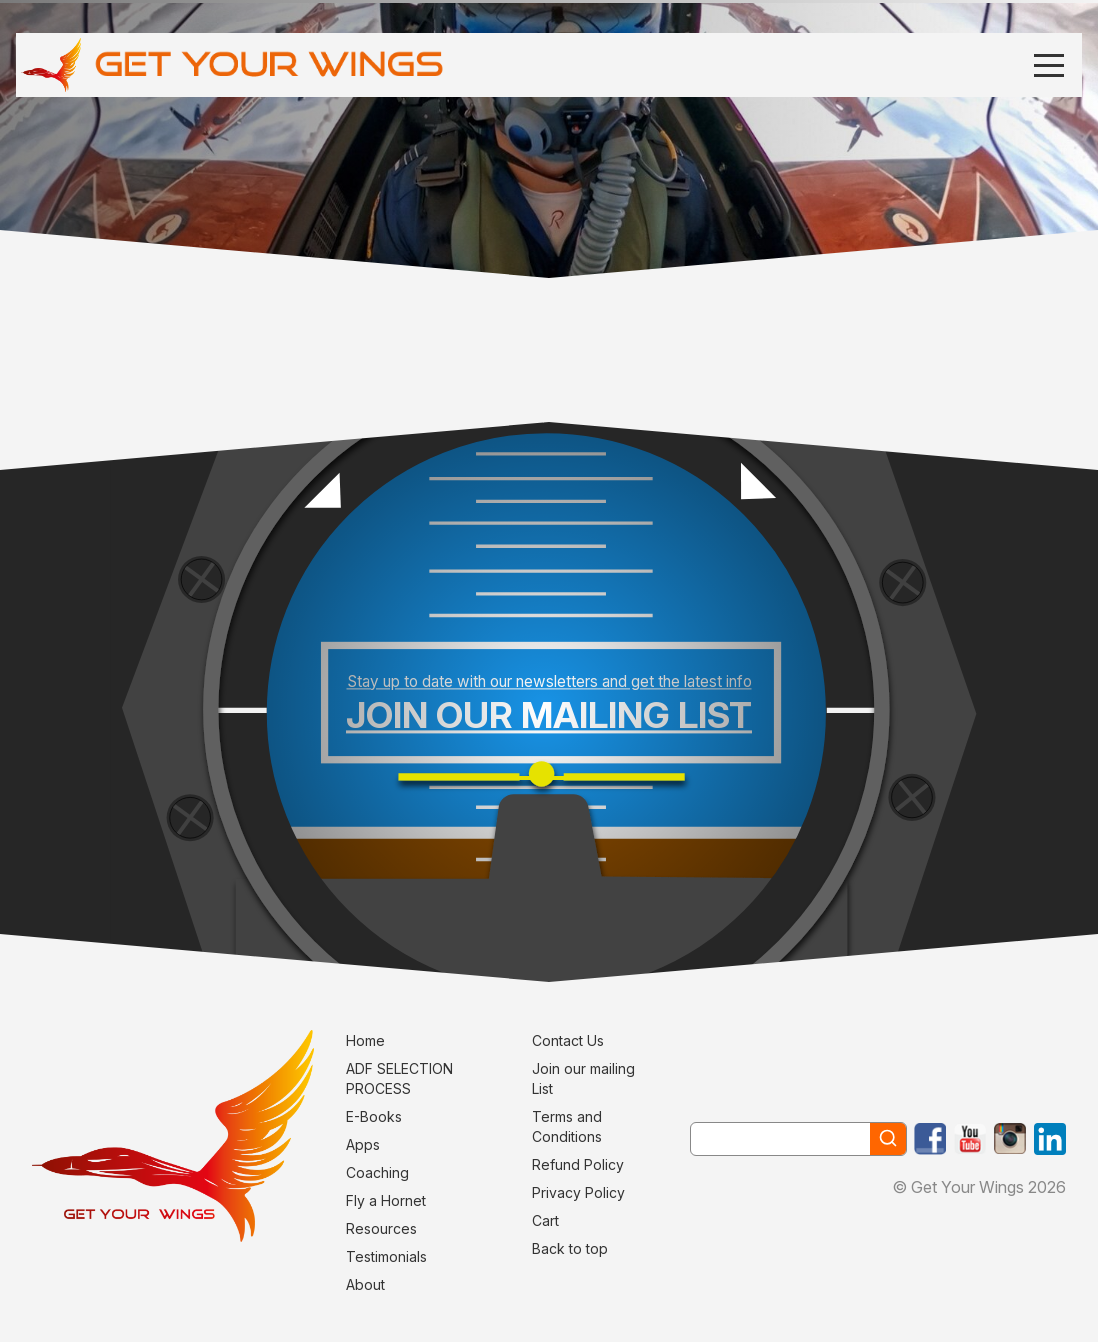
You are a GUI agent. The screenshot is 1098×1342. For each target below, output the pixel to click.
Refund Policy (578, 1164)
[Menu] (1049, 64)
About (365, 1284)
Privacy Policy (578, 1192)
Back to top (570, 1248)
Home (365, 1040)
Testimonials (386, 1256)
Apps (363, 1144)
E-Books (374, 1116)
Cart (545, 1220)
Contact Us (568, 1040)
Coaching (377, 1172)
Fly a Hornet (386, 1200)
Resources (381, 1228)
